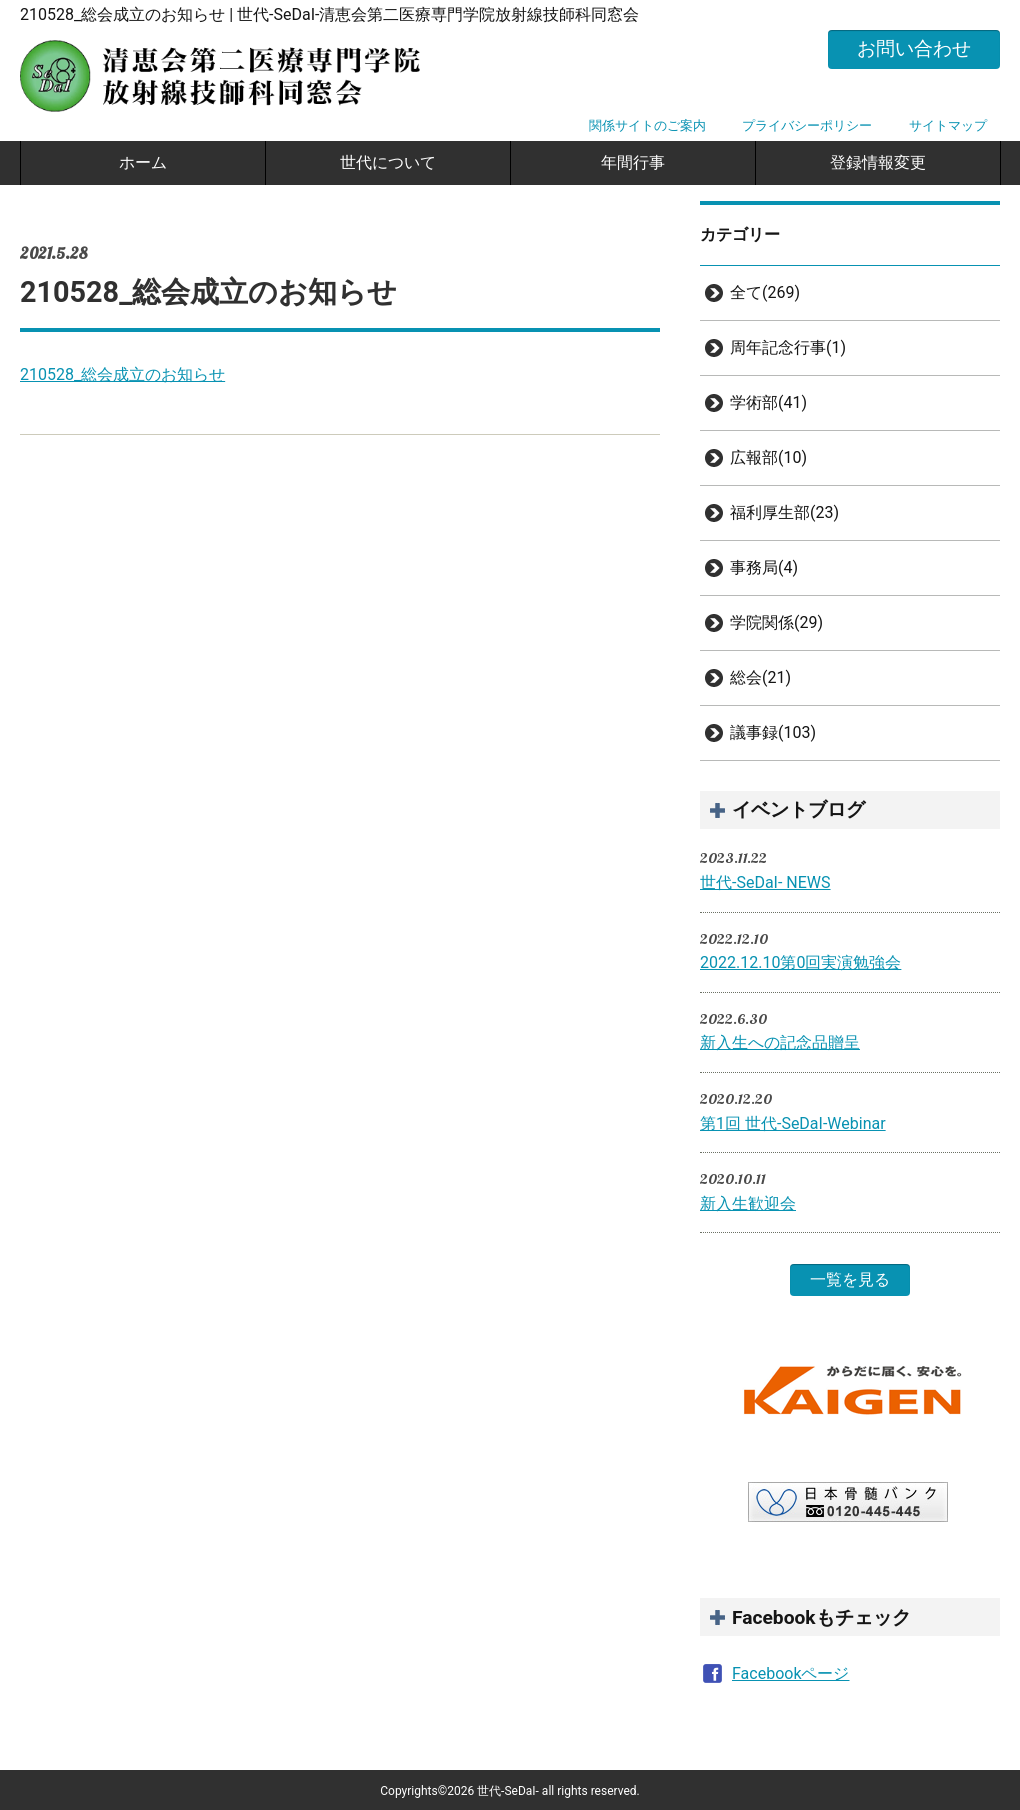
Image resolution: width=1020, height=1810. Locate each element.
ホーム (143, 162)
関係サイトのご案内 (647, 125)
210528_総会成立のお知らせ (122, 374)
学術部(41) (768, 402)
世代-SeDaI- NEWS (765, 882)
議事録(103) (773, 732)
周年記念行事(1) (788, 347)
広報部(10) (768, 457)
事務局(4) (764, 567)
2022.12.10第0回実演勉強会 (800, 962)
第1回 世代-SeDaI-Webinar (793, 1123)
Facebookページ (790, 1673)
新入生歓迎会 (748, 1203)
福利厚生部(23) (784, 512)
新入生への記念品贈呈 (780, 1042)
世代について (388, 162)
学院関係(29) (776, 622)
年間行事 (633, 162)
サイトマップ (948, 125)
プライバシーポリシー (807, 125)
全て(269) (765, 292)
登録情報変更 (878, 162)
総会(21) (760, 677)
